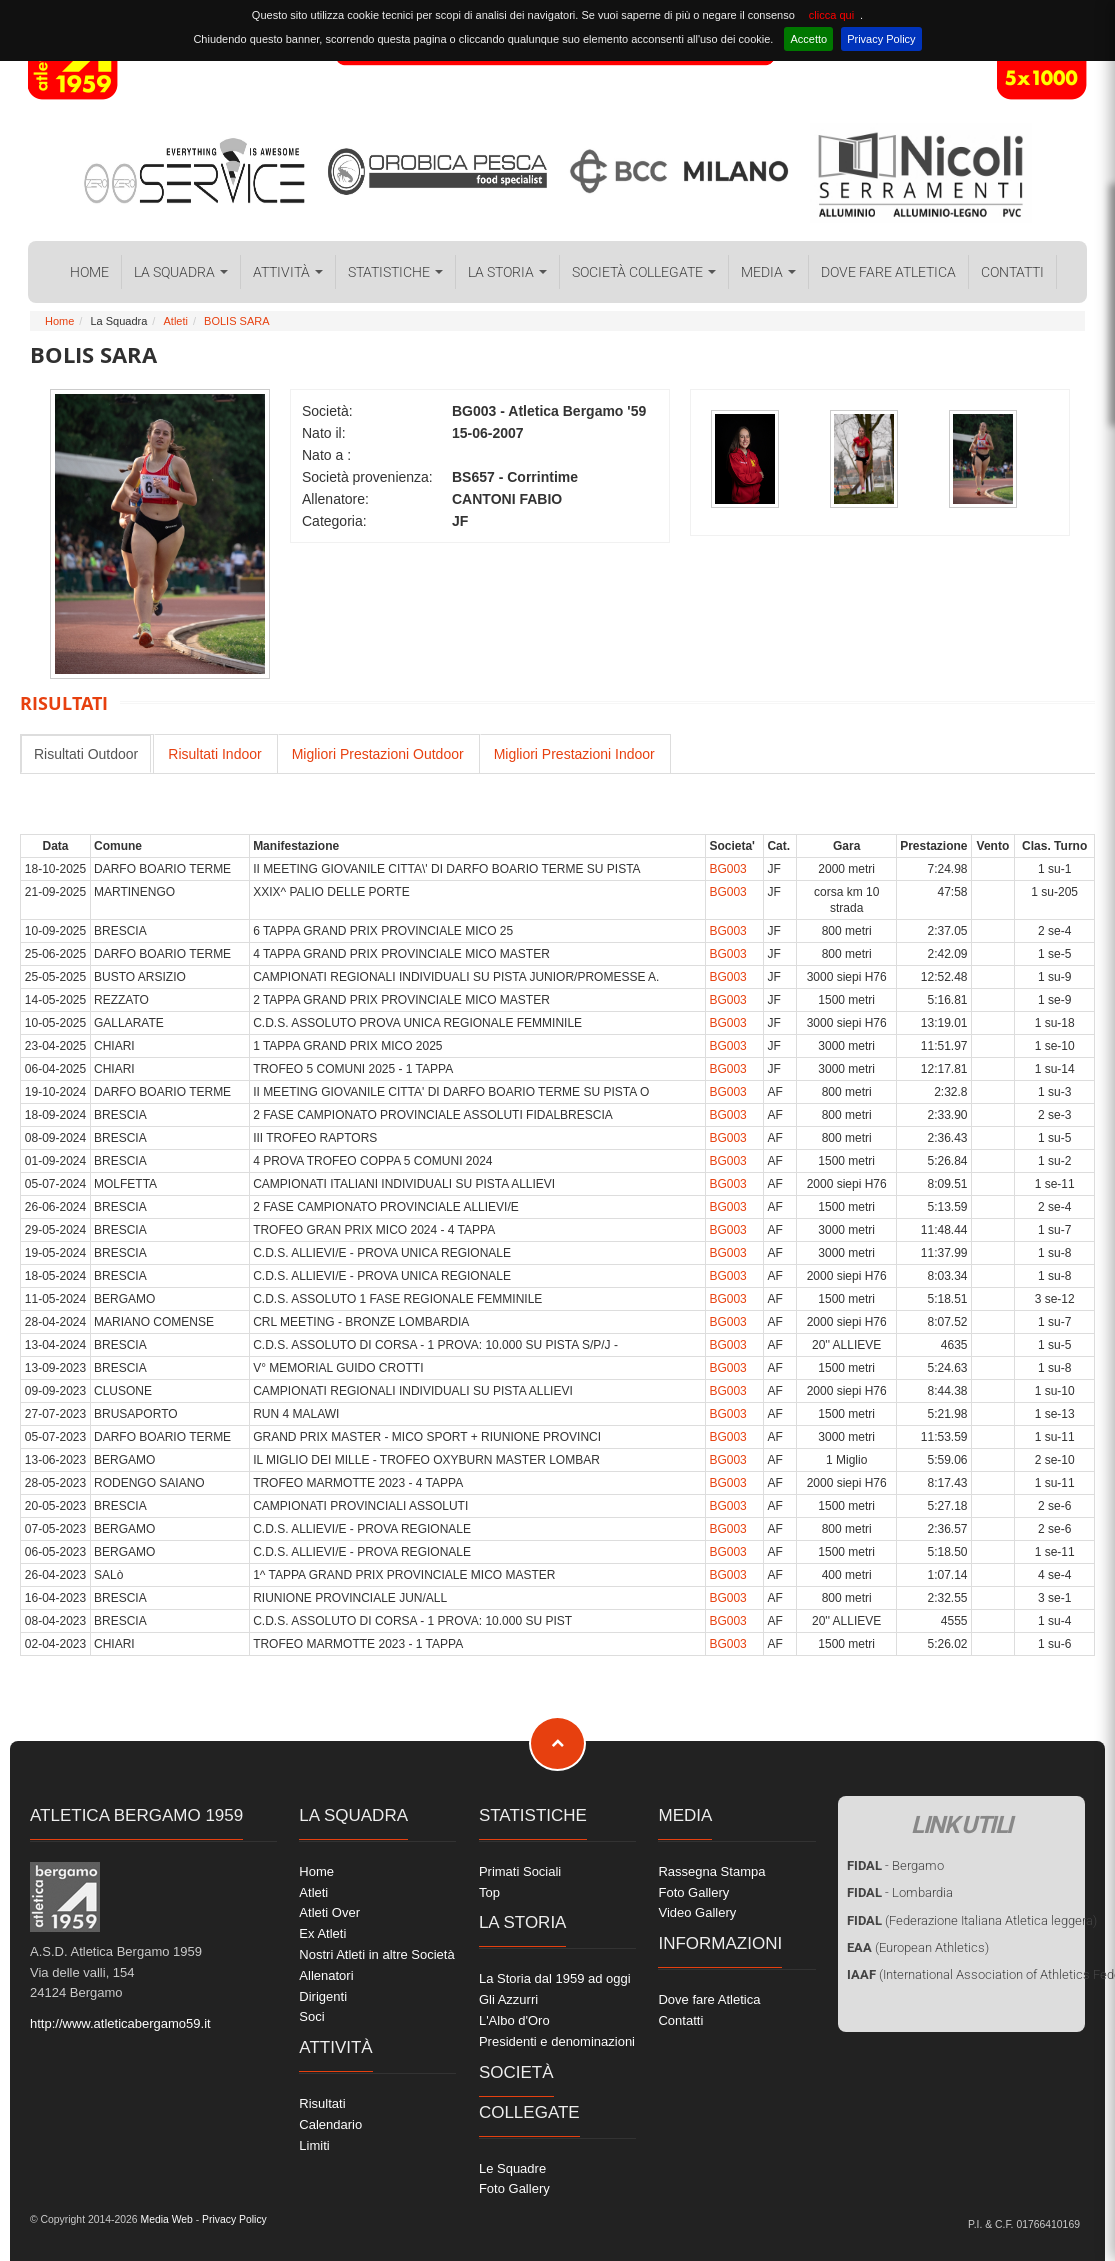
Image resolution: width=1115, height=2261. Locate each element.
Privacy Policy (881, 39)
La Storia (507, 272)
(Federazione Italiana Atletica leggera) (972, 1920)
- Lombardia (900, 1892)
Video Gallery (697, 1912)
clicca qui (831, 15)
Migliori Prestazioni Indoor (574, 754)
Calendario (330, 2124)
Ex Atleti (322, 1933)
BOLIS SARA (236, 321)
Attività (288, 272)
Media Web (165, 2219)
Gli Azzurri (508, 1999)
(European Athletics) (918, 1947)
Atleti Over (329, 1912)
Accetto (808, 39)
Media (768, 272)
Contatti (1012, 272)
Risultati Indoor (214, 754)
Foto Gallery (514, 2188)
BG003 (727, 869)
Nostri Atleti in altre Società (376, 1954)
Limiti (314, 2145)
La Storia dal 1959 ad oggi (555, 1978)
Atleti (175, 321)
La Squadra (181, 272)
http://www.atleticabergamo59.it (120, 2023)
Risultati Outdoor (86, 754)
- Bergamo (895, 1865)
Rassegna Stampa (711, 1871)
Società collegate (644, 272)
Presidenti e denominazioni (557, 2041)
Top (489, 1892)
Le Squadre (512, 2168)
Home (89, 272)
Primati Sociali (520, 1871)
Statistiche (395, 272)
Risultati (322, 2103)
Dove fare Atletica (888, 272)
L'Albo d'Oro (514, 2020)
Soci (311, 2016)
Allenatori (326, 1975)
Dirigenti (323, 1996)
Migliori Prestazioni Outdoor (378, 754)
